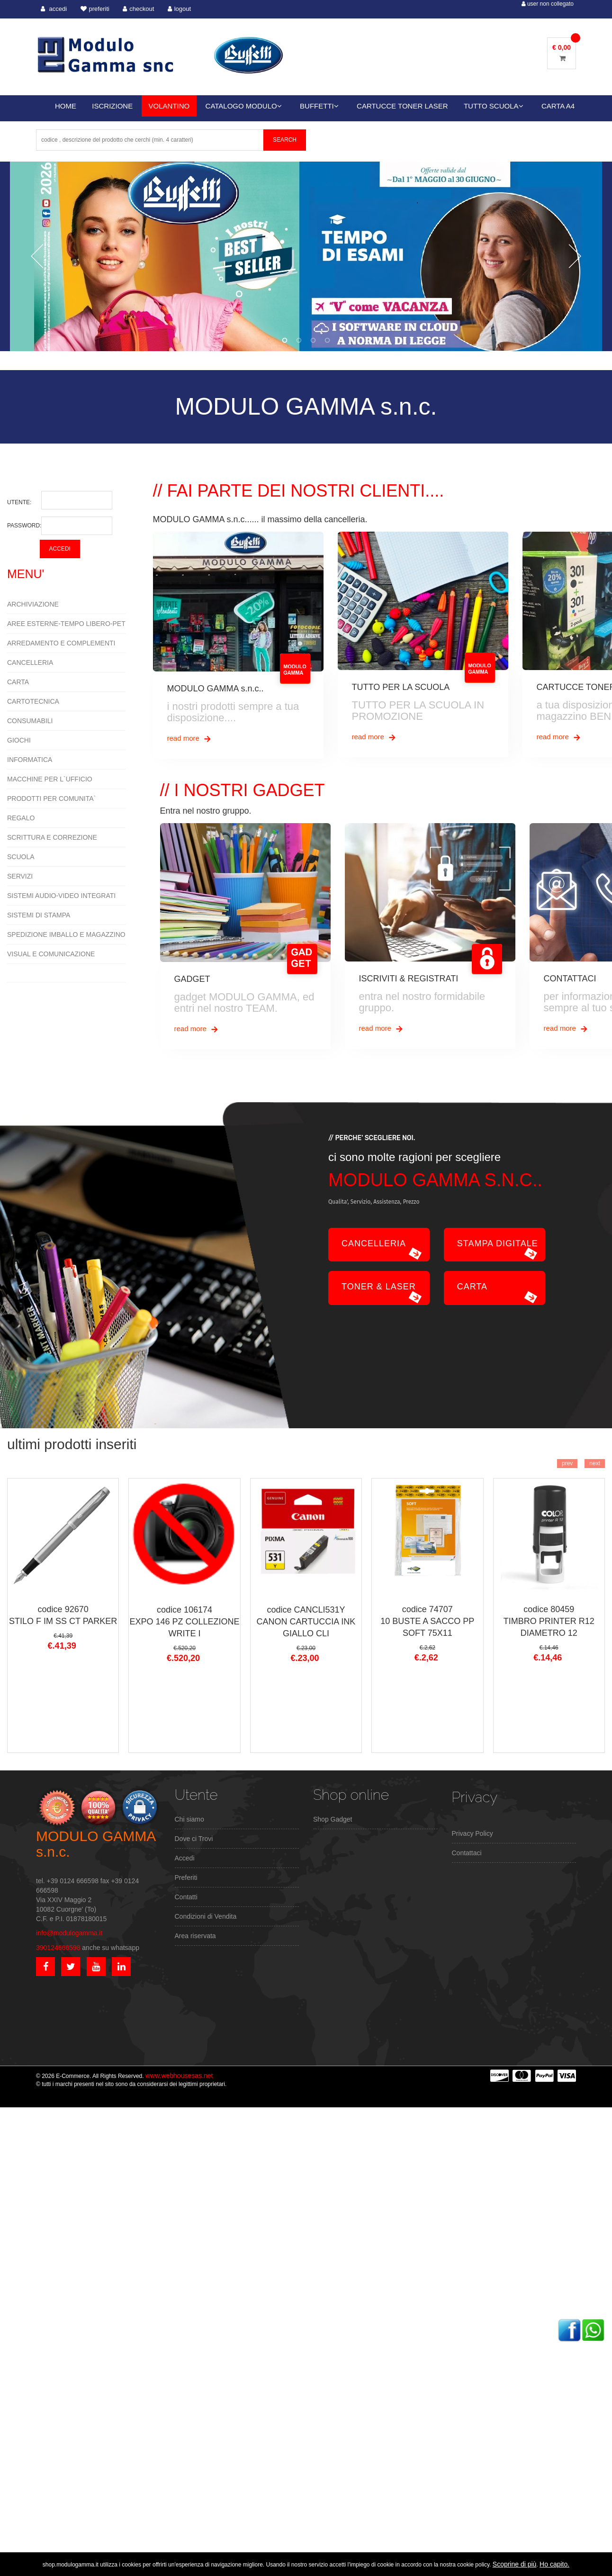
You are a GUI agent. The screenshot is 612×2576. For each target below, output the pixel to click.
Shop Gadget (332, 1819)
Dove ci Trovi (194, 1838)
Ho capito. (554, 2564)
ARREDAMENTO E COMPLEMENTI (61, 643)
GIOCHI (19, 740)
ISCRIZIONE (112, 106)
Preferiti (186, 1877)
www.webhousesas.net (179, 2075)
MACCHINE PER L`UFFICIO (49, 779)
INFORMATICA (29, 759)
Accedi (185, 1858)
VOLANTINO (169, 106)
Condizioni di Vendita (206, 1916)
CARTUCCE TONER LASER (402, 106)
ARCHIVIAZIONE (33, 604)
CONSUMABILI (30, 721)
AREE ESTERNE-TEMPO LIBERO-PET (66, 623)
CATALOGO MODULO (244, 106)
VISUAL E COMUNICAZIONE (51, 954)
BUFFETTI (319, 106)
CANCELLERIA (30, 662)
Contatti (186, 1897)
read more (189, 738)
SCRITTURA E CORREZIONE (52, 837)
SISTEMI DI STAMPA (38, 915)
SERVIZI (20, 876)
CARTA (18, 682)
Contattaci (467, 1853)
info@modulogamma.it (69, 1933)
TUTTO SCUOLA (493, 106)
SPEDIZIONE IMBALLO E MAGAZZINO (66, 934)
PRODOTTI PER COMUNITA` (51, 798)
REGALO (21, 818)
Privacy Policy (472, 1833)
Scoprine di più (515, 2564)
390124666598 (58, 1947)
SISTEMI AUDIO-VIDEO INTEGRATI (61, 895)
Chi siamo (189, 1819)
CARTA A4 (558, 106)
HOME (65, 106)
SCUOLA (21, 857)
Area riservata (195, 1936)
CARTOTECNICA (33, 701)
